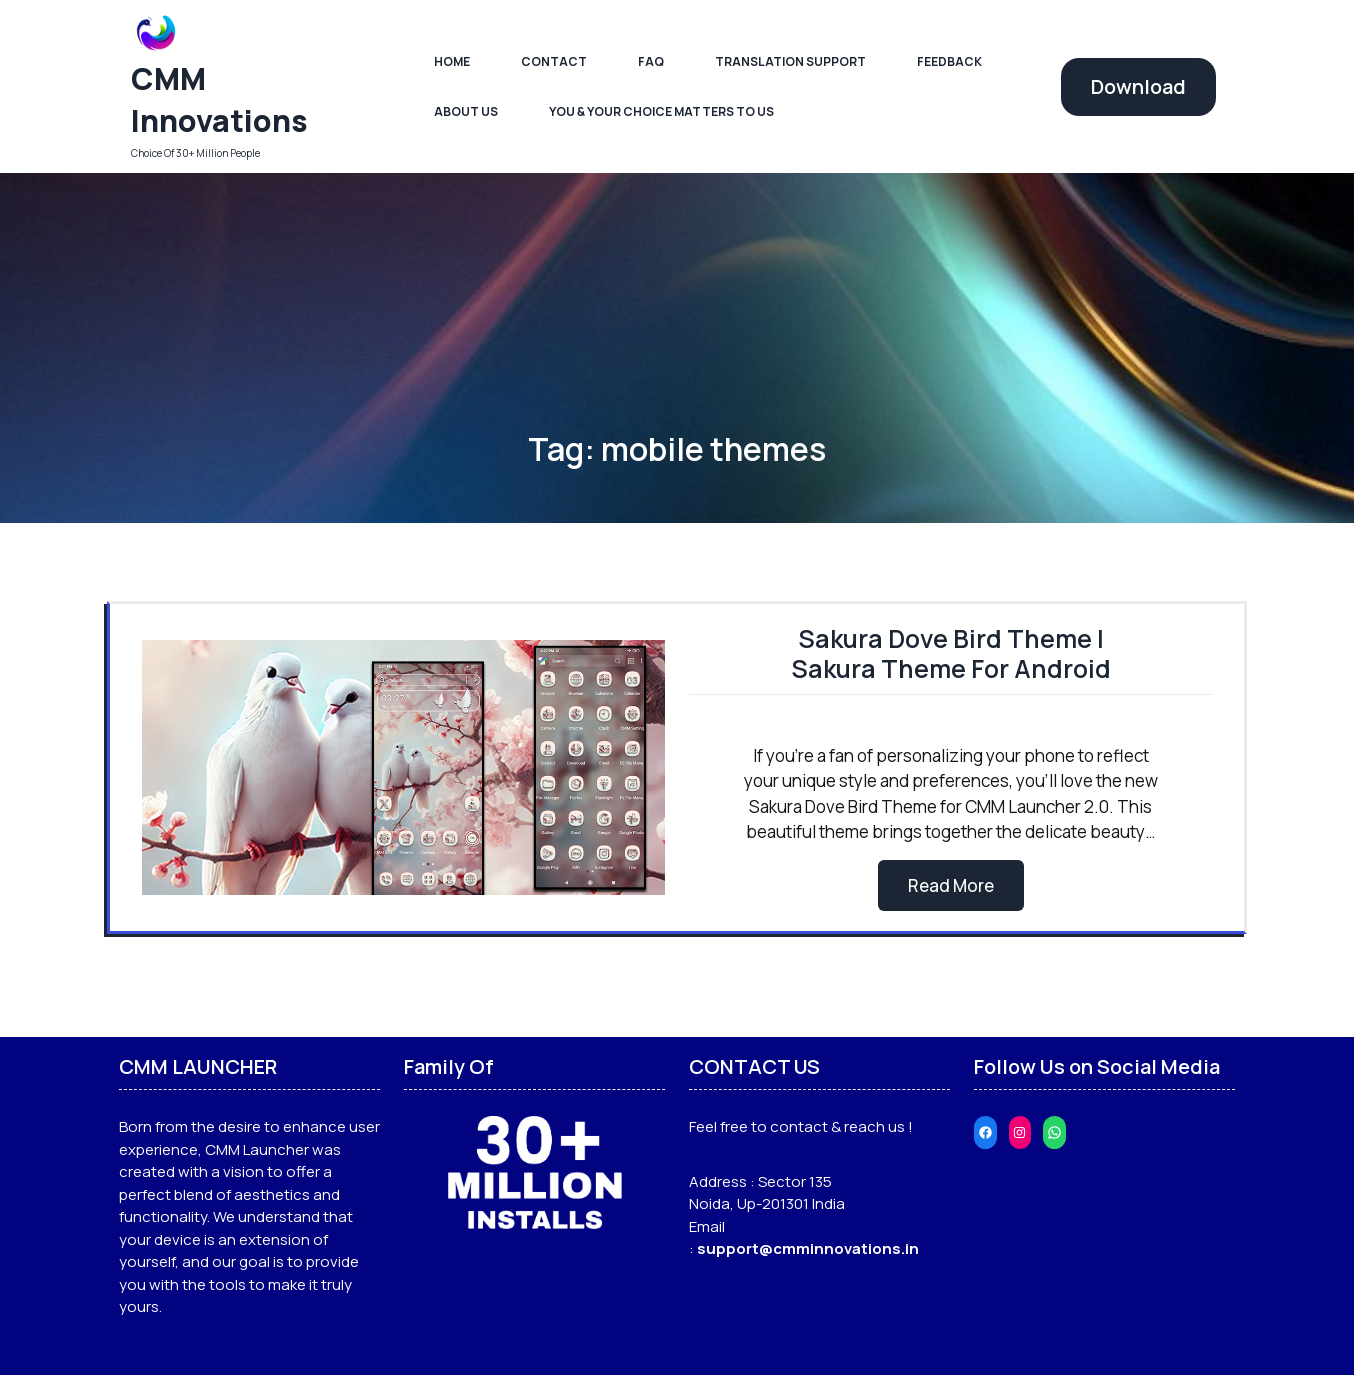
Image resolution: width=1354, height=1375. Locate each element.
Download (1138, 86)
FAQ (651, 61)
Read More (951, 885)
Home (452, 61)
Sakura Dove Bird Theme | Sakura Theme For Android (951, 653)
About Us (466, 111)
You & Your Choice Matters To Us (661, 111)
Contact (554, 61)
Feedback (949, 61)
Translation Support (790, 61)
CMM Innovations (219, 99)
